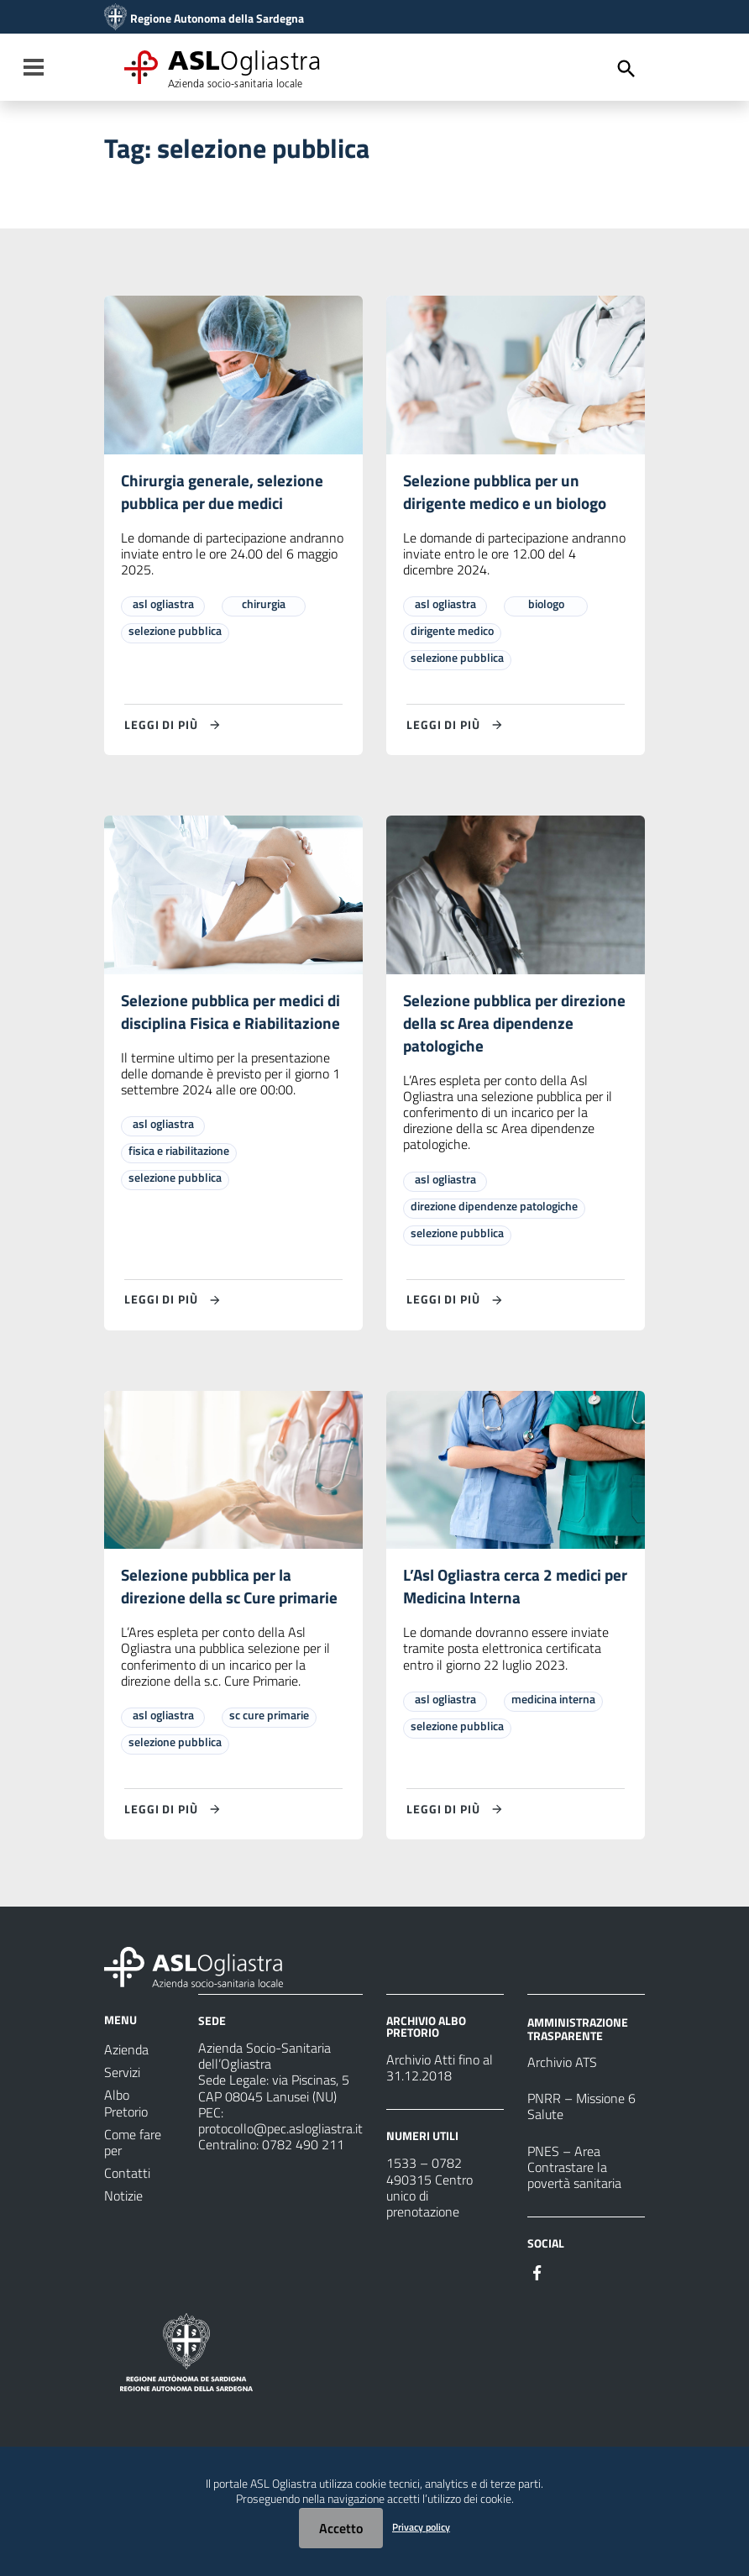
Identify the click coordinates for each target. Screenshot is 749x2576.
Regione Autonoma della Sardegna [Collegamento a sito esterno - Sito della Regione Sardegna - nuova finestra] (217, 18)
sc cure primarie (269, 1721)
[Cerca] (626, 68)
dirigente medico (452, 632)
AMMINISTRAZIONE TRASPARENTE (577, 2034)
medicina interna (553, 1704)
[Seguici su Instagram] (568, 2278)
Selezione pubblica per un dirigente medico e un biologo (509, 492)
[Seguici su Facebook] (537, 2278)
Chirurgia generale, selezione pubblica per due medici (224, 492)
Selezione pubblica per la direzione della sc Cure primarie (232, 1592)
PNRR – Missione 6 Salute (581, 2113)
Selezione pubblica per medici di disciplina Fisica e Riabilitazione (227, 1025)
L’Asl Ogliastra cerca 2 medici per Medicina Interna (505, 1592)
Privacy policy (421, 2527)
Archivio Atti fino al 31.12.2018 (439, 2074)
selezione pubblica (175, 632)
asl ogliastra (163, 605)
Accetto (341, 2528)
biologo (546, 605)
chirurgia (263, 605)
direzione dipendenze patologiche (494, 1210)
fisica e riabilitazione (178, 1178)
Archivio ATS (562, 2069)
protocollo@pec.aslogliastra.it (280, 2134)
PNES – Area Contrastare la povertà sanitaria (574, 2173)
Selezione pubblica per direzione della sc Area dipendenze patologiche (488, 1025)
